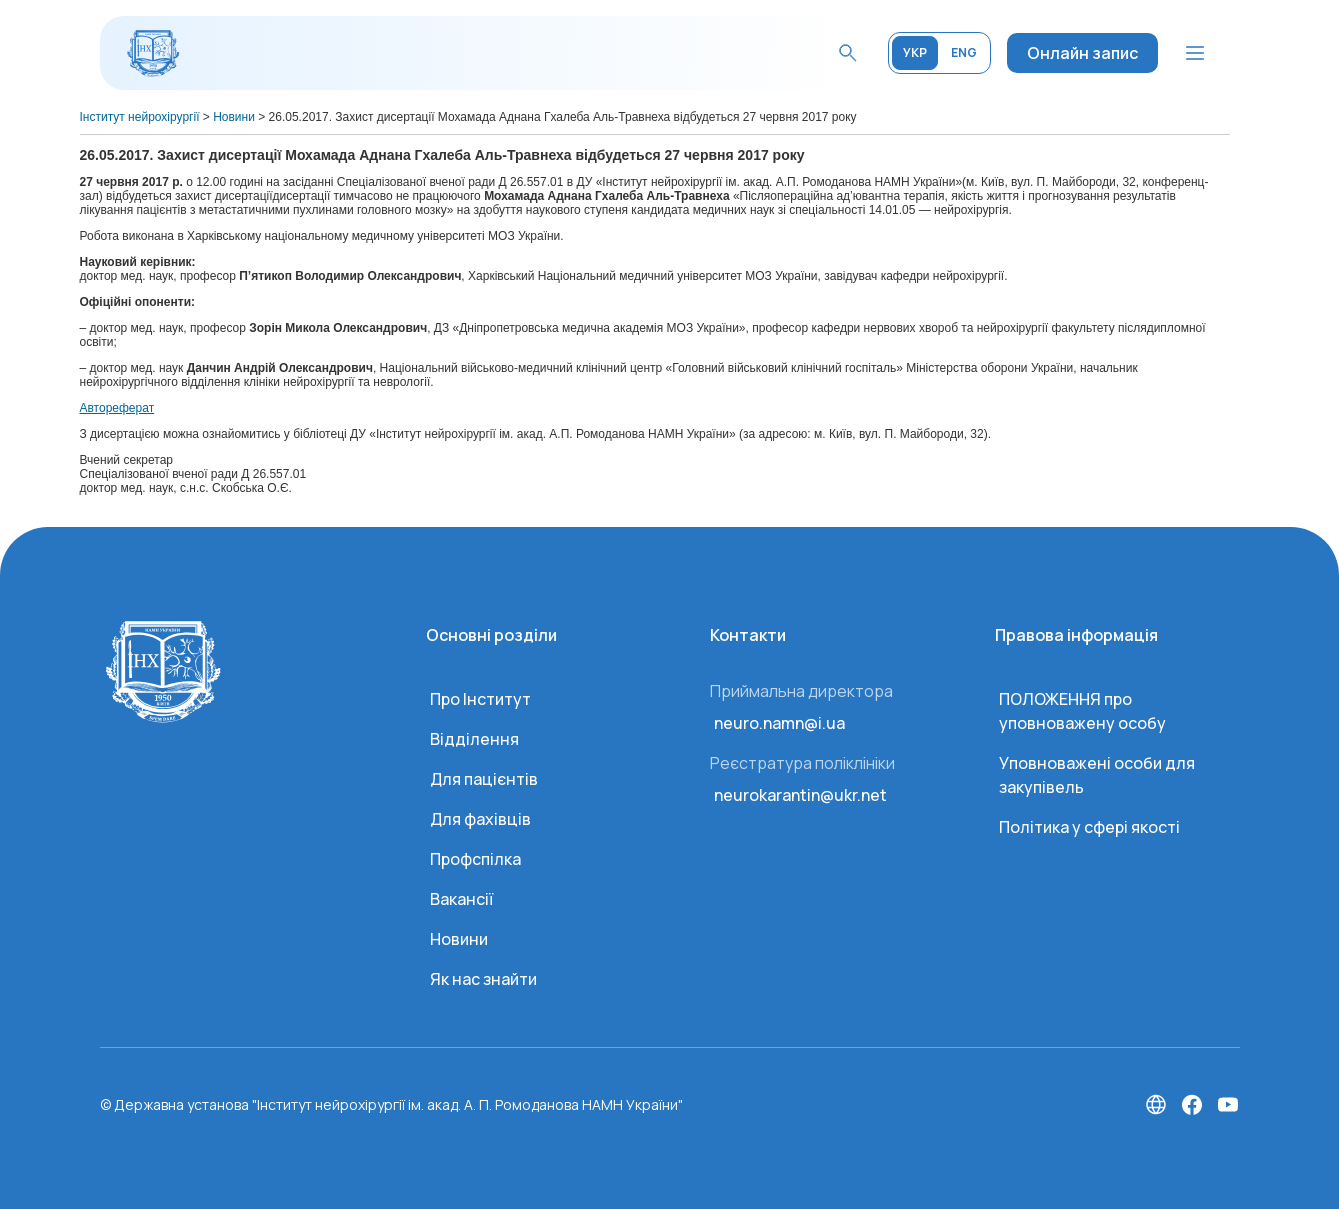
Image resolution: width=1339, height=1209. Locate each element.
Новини (459, 939)
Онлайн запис (1082, 53)
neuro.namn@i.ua (779, 723)
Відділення (474, 739)
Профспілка (475, 859)
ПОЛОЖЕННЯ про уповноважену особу (1082, 711)
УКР (915, 52)
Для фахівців (480, 819)
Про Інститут (480, 699)
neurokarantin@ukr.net (800, 795)
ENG (964, 52)
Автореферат (117, 408)
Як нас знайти (483, 979)
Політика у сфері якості (1089, 827)
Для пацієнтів (484, 779)
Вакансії (461, 899)
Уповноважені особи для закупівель (1097, 775)
